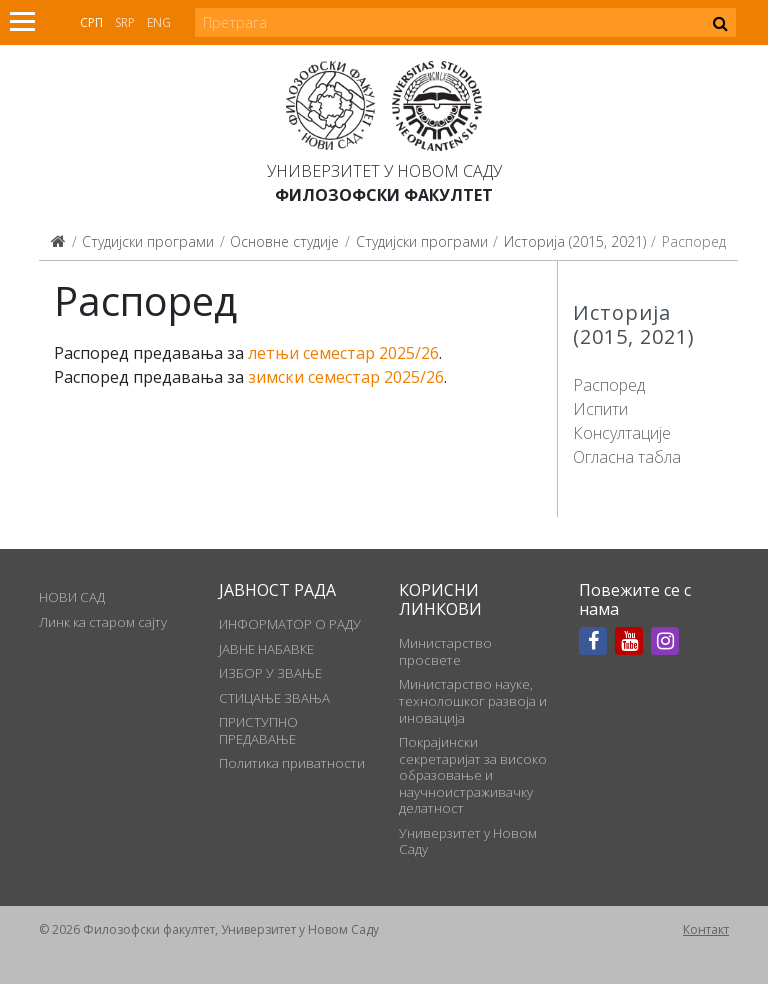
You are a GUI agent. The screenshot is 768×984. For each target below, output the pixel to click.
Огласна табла (627, 457)
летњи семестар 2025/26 (343, 353)
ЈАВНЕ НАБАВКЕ (266, 649)
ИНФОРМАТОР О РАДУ (290, 624)
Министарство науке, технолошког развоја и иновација (473, 700)
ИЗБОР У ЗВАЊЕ (270, 673)
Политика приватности (292, 763)
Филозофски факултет (384, 195)
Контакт (706, 929)
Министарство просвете (445, 651)
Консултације (622, 433)
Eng (159, 22)
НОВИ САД (72, 597)
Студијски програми (148, 241)
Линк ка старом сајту (103, 622)
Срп (91, 22)
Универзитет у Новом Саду (384, 171)
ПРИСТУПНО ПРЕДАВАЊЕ (258, 730)
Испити (600, 409)
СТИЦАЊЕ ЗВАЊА (274, 698)
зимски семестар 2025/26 (346, 377)
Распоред (609, 385)
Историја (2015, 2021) (575, 241)
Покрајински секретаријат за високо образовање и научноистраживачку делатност (473, 775)
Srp (125, 22)
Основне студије (284, 241)
